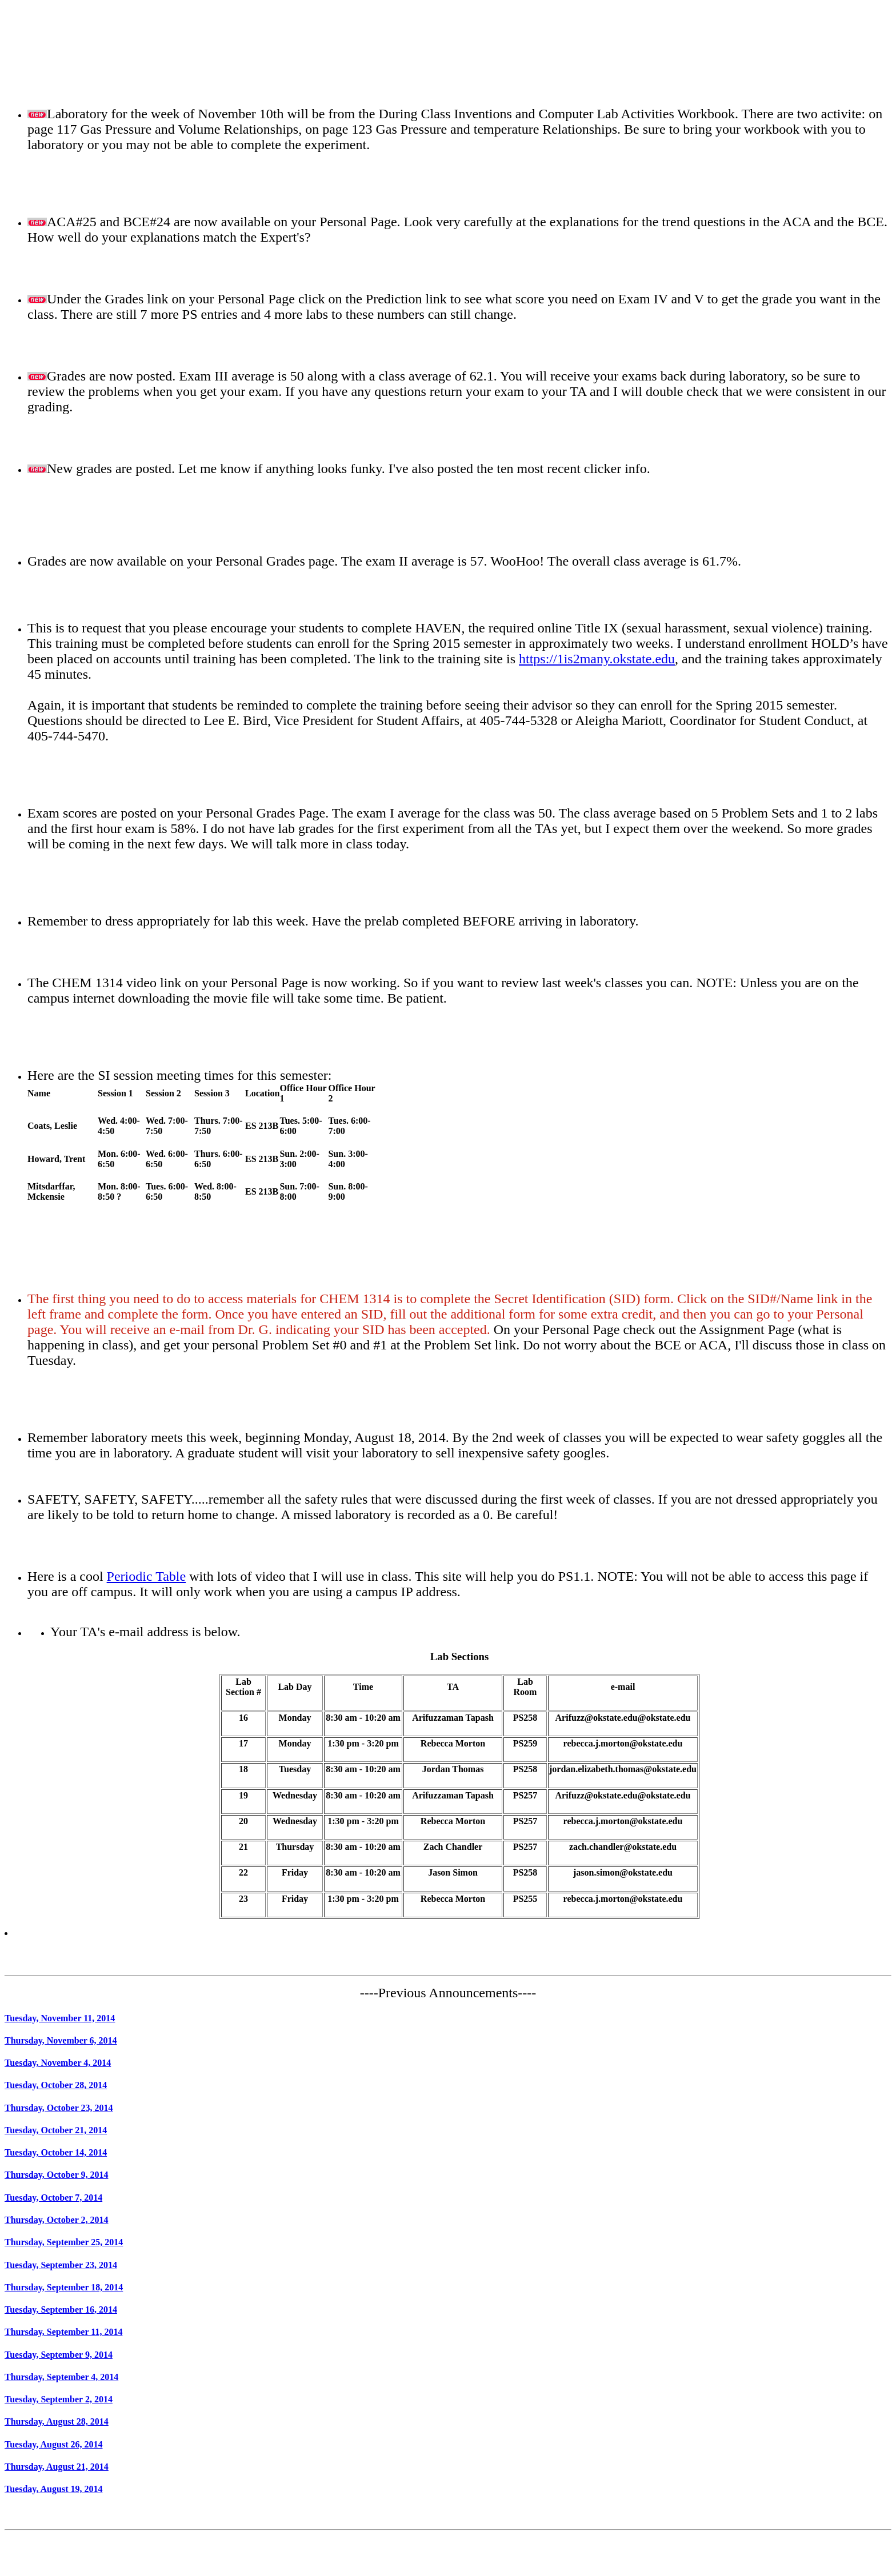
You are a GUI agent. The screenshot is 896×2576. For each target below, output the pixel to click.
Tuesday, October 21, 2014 (56, 2130)
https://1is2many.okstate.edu (597, 658)
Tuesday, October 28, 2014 (56, 2085)
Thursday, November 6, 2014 (61, 2040)
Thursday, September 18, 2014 (64, 2287)
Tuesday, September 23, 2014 (61, 2265)
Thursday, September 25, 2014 (64, 2242)
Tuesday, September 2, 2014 (59, 2399)
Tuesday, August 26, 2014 (53, 2444)
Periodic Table (146, 1576)
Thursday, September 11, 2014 (63, 2332)
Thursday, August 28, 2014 (57, 2421)
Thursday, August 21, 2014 (57, 2466)
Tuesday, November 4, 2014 (58, 2063)
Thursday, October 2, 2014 (57, 2220)
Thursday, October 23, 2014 (59, 2108)
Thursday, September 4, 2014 (61, 2377)
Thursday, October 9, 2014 (57, 2175)
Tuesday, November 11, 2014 (60, 2018)
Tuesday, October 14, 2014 (56, 2152)
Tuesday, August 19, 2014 (53, 2489)
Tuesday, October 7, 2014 (53, 2197)
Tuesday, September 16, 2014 (61, 2309)
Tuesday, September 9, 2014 (59, 2354)
